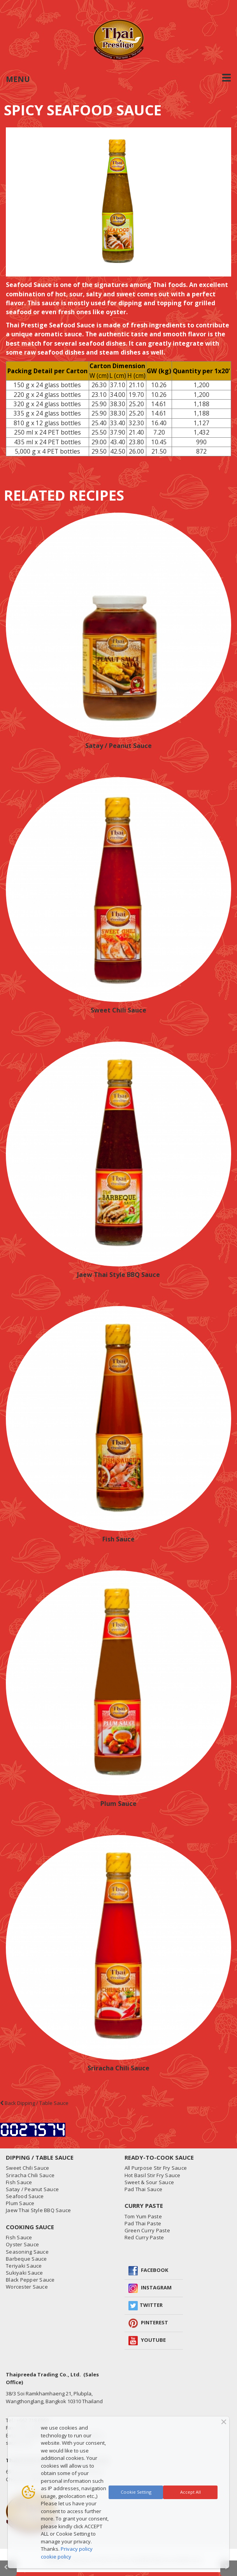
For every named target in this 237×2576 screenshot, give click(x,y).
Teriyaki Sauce (24, 2265)
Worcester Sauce (27, 2286)
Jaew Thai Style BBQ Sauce (118, 1274)
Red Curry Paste (144, 2237)
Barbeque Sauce (26, 2258)
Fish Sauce (118, 1539)
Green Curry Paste (147, 2230)
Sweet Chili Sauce (118, 1010)
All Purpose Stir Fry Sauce (156, 2167)
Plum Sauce (118, 1803)
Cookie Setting (136, 2492)
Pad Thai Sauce (144, 2189)
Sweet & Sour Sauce (149, 2182)
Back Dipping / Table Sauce (34, 2102)
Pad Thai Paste (143, 2223)
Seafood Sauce (25, 2196)
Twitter (151, 2305)
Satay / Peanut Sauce (118, 745)
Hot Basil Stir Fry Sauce (153, 2175)
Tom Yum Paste (143, 2216)
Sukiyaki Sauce (24, 2272)
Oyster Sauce (22, 2244)
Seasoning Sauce (27, 2251)
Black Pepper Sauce (30, 2279)
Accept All (190, 2492)
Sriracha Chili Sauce (118, 2068)
